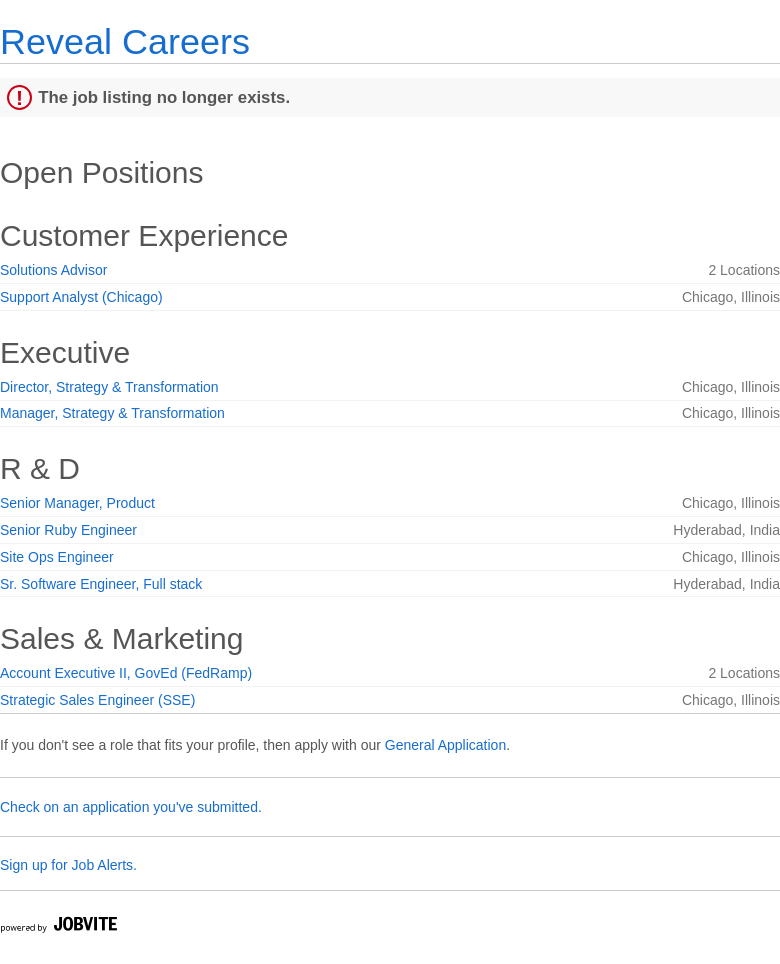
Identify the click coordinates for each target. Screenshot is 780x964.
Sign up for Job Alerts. (68, 865)
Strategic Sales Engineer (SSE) (97, 700)
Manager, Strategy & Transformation (112, 413)
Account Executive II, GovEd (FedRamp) (126, 673)
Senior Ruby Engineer (68, 530)
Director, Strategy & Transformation (109, 387)
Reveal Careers (125, 41)
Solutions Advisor (53, 270)
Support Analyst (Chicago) (81, 297)
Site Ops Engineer (57, 557)
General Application (445, 745)
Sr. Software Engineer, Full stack (101, 584)
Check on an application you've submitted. (131, 807)
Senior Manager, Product (77, 503)
